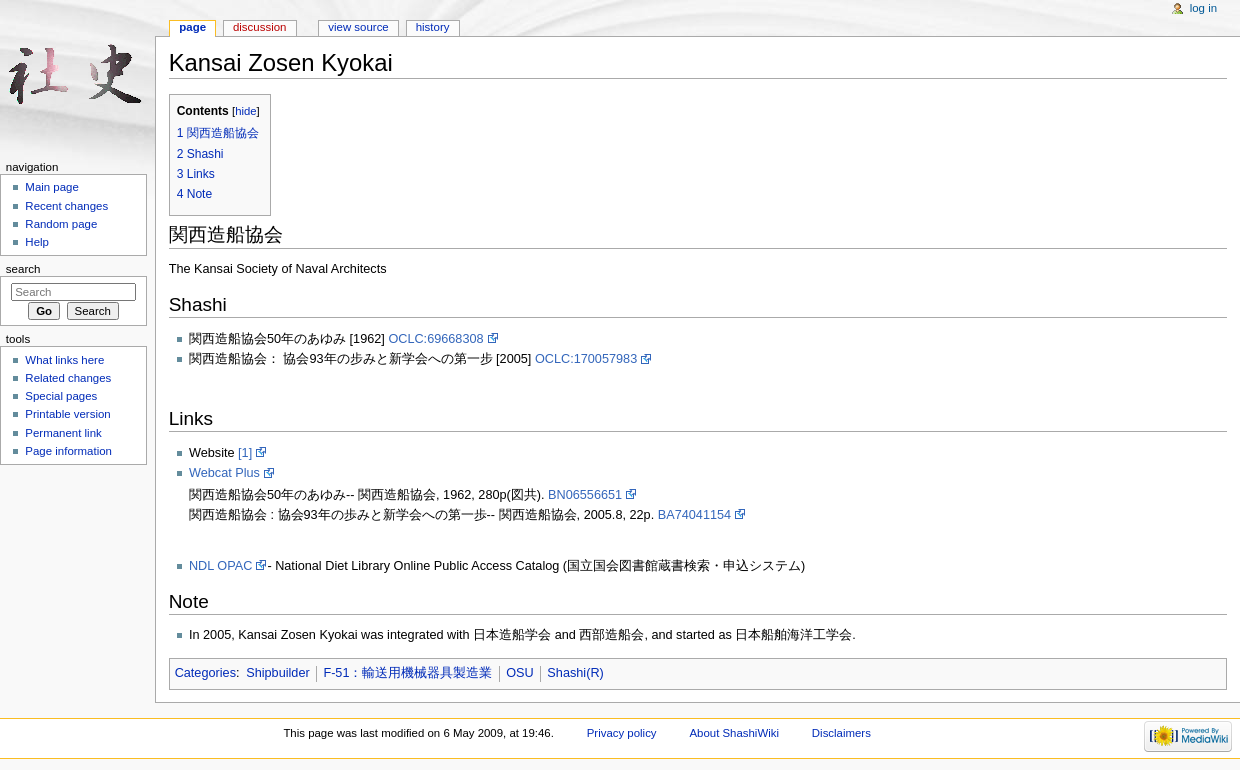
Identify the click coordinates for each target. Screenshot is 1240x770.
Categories (205, 673)
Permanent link (63, 433)
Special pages (61, 396)
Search (23, 269)
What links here (64, 360)
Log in (1203, 8)
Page (192, 27)
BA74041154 (694, 515)
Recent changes (66, 206)
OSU (520, 673)
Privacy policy (622, 733)
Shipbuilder (277, 673)
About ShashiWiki (734, 733)
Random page (61, 224)
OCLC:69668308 (435, 339)
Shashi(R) (575, 673)
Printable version (67, 414)
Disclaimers (841, 733)
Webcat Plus (224, 473)
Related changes (68, 378)
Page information (68, 451)
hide (245, 111)
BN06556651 (585, 495)
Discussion (259, 27)
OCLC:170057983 (586, 359)
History (433, 27)
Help (37, 242)
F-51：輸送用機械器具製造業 (407, 673)
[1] (245, 453)
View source (358, 27)
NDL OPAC (220, 566)
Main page (52, 187)
